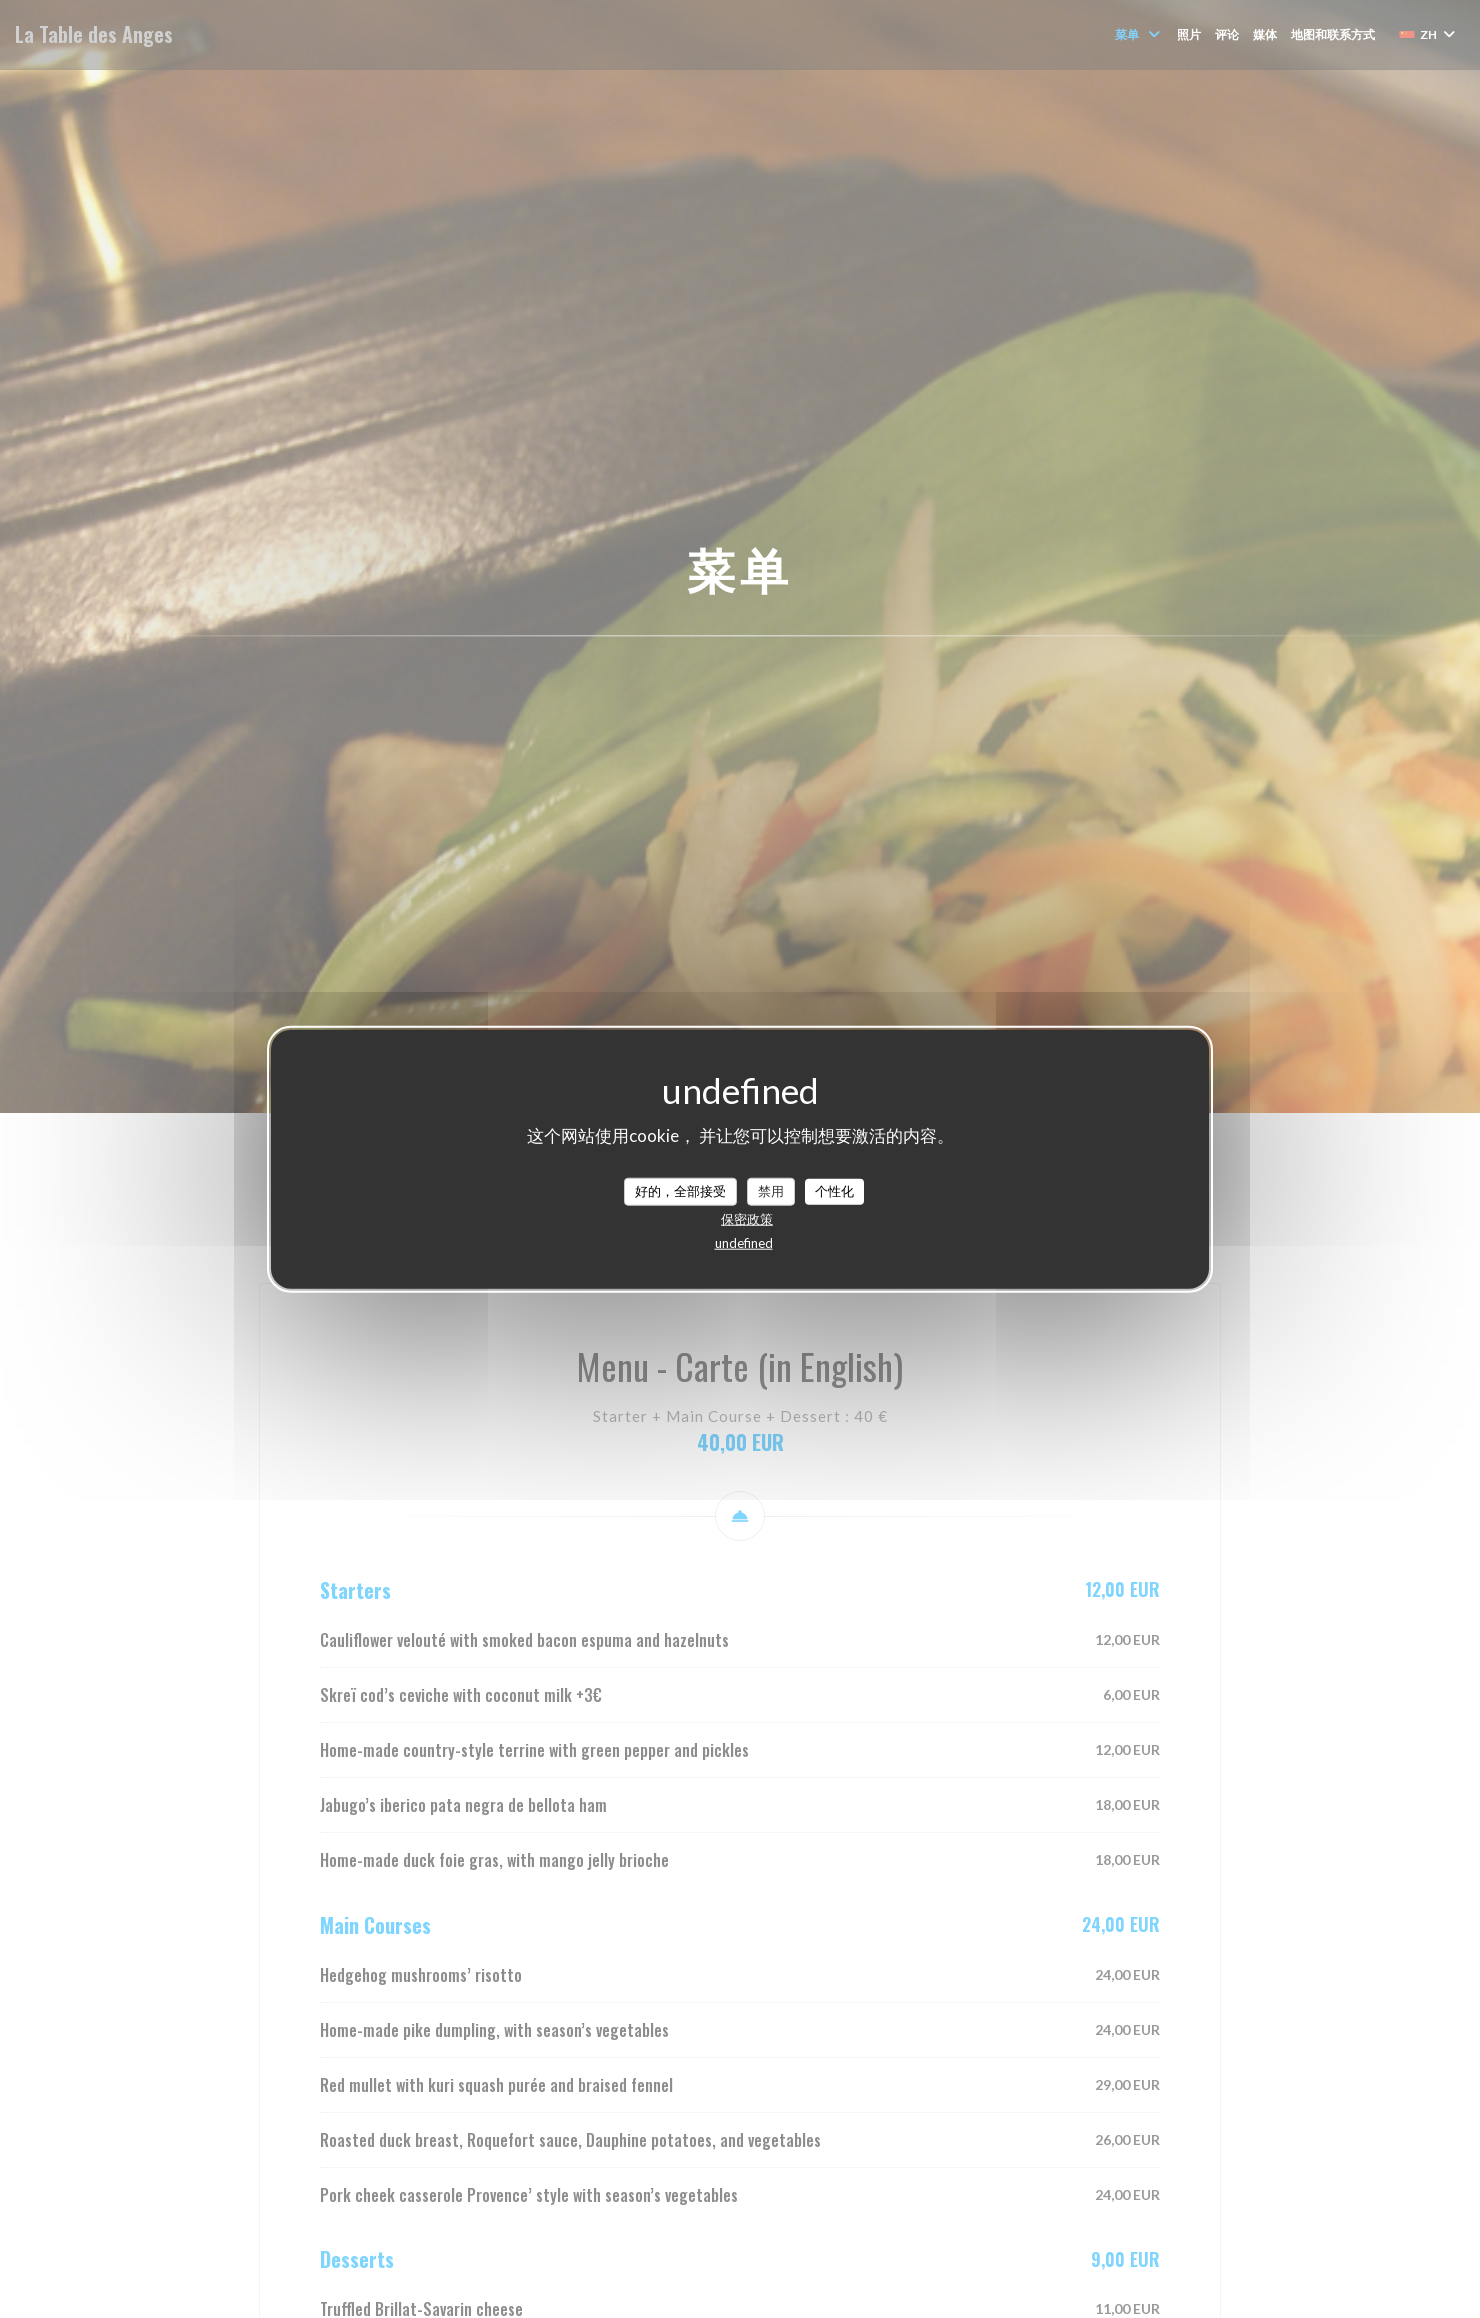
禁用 (771, 1191)
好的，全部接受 (680, 1191)
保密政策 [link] (747, 1218)
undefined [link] (744, 1242)
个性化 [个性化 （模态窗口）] (834, 1191)
